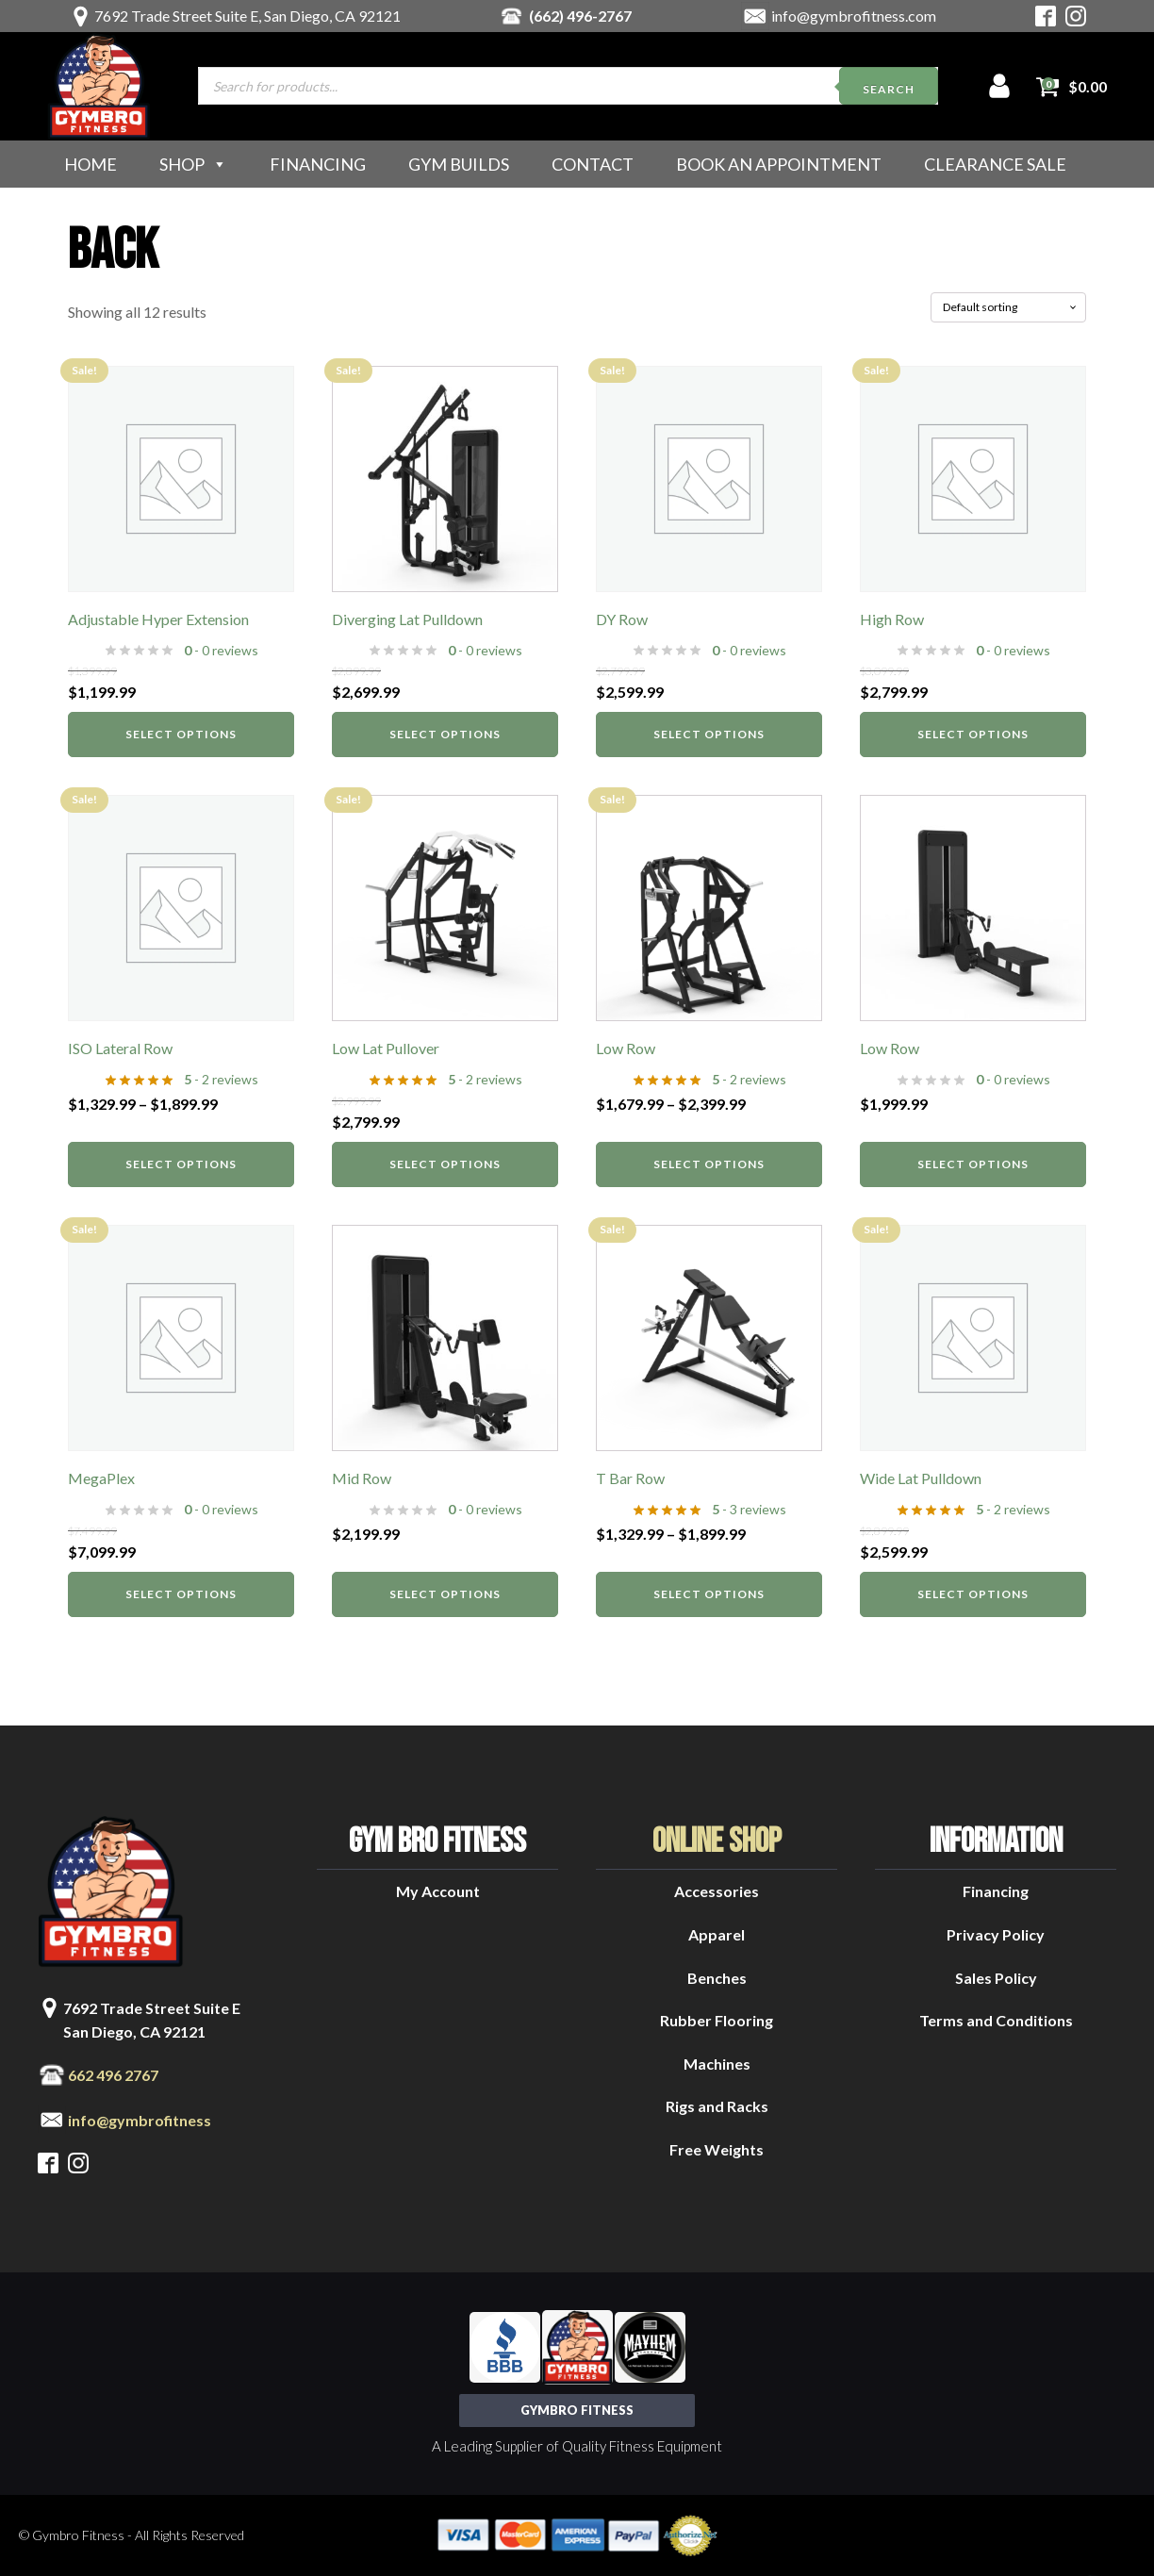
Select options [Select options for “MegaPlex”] (181, 1594)
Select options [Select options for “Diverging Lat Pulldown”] (445, 734)
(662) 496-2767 (580, 16)
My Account (438, 1891)
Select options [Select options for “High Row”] (973, 734)
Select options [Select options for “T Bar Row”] (709, 1594)
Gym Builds (458, 164)
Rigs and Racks (717, 2106)
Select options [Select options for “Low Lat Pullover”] (445, 1164)
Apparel (716, 1934)
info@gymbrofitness (139, 2120)
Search (889, 89)
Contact (593, 164)
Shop (193, 164)
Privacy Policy (996, 1934)
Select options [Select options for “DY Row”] (709, 734)
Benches (717, 1978)
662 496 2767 (113, 2075)
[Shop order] (1008, 307)
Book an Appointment (779, 164)
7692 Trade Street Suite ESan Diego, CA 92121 (151, 2020)
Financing (318, 164)
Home (90, 164)
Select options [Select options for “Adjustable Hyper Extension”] (181, 734)
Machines (717, 2063)
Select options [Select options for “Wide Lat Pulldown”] (973, 1594)
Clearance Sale (995, 164)
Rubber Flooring (716, 2020)
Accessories (716, 1891)
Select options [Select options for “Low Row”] (709, 1164)
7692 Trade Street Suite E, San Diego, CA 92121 (247, 16)
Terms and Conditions (996, 2020)
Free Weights (716, 2149)
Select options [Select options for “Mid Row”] (445, 1594)
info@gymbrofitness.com (853, 16)
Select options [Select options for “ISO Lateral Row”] (181, 1164)
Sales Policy (996, 1978)
